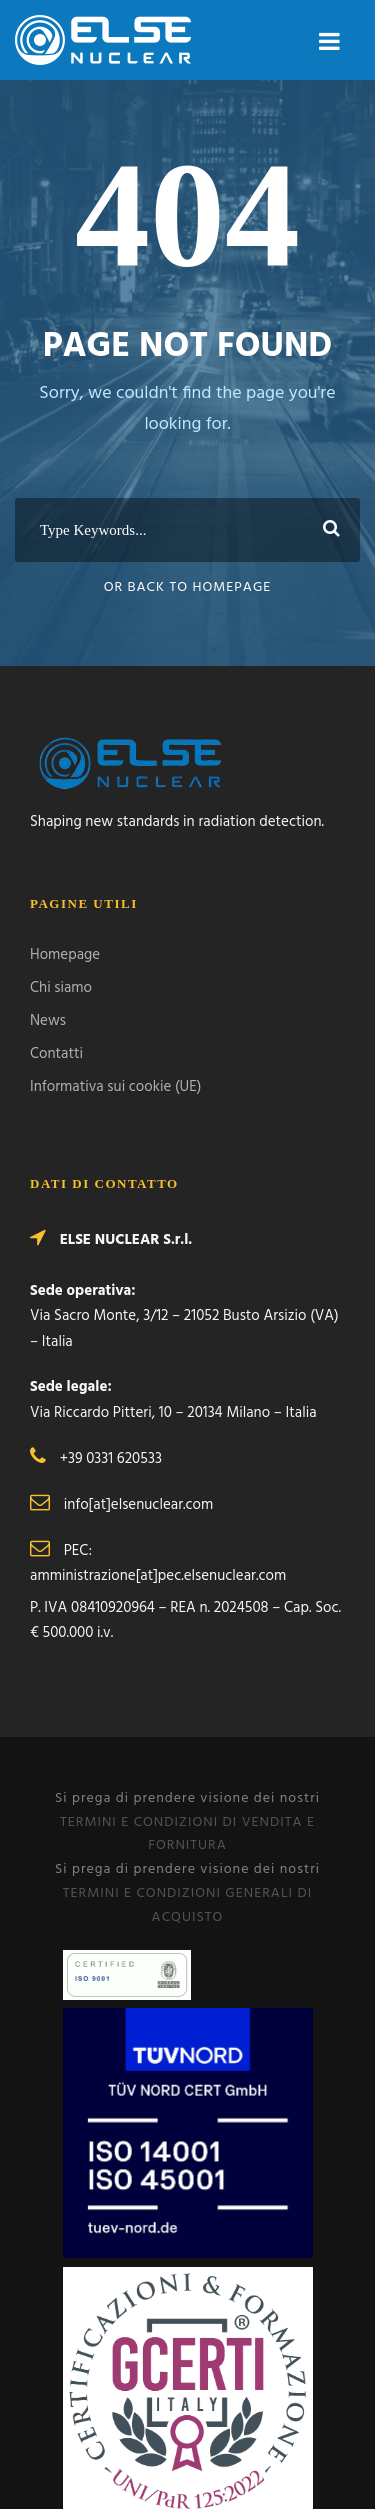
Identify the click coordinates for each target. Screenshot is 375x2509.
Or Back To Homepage (188, 587)
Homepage (65, 955)
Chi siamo (61, 988)
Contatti (56, 1054)
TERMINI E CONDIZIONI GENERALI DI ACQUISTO (187, 1905)
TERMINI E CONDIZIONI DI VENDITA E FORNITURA (187, 1834)
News (48, 1021)
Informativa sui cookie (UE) (115, 1087)
